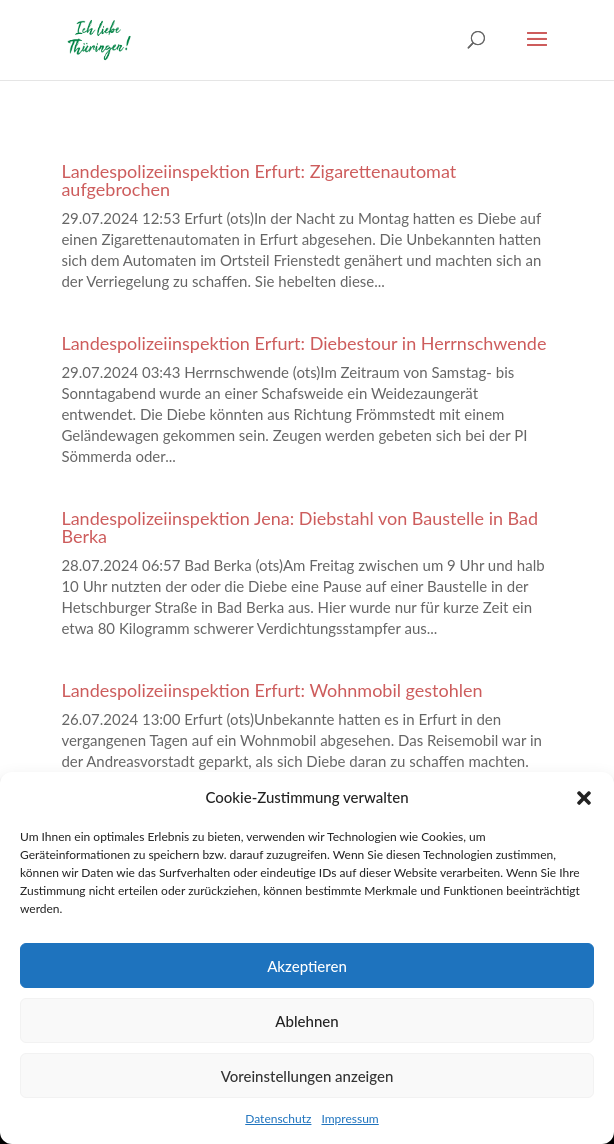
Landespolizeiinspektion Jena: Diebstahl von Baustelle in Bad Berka (299, 527)
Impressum (349, 1118)
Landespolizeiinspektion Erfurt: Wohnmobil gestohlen (271, 690)
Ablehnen (306, 1021)
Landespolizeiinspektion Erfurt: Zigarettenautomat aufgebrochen (258, 180)
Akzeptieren (307, 966)
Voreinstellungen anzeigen (307, 1076)
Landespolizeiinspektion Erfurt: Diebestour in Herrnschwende (303, 343)
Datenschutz (278, 1118)
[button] (584, 798)
